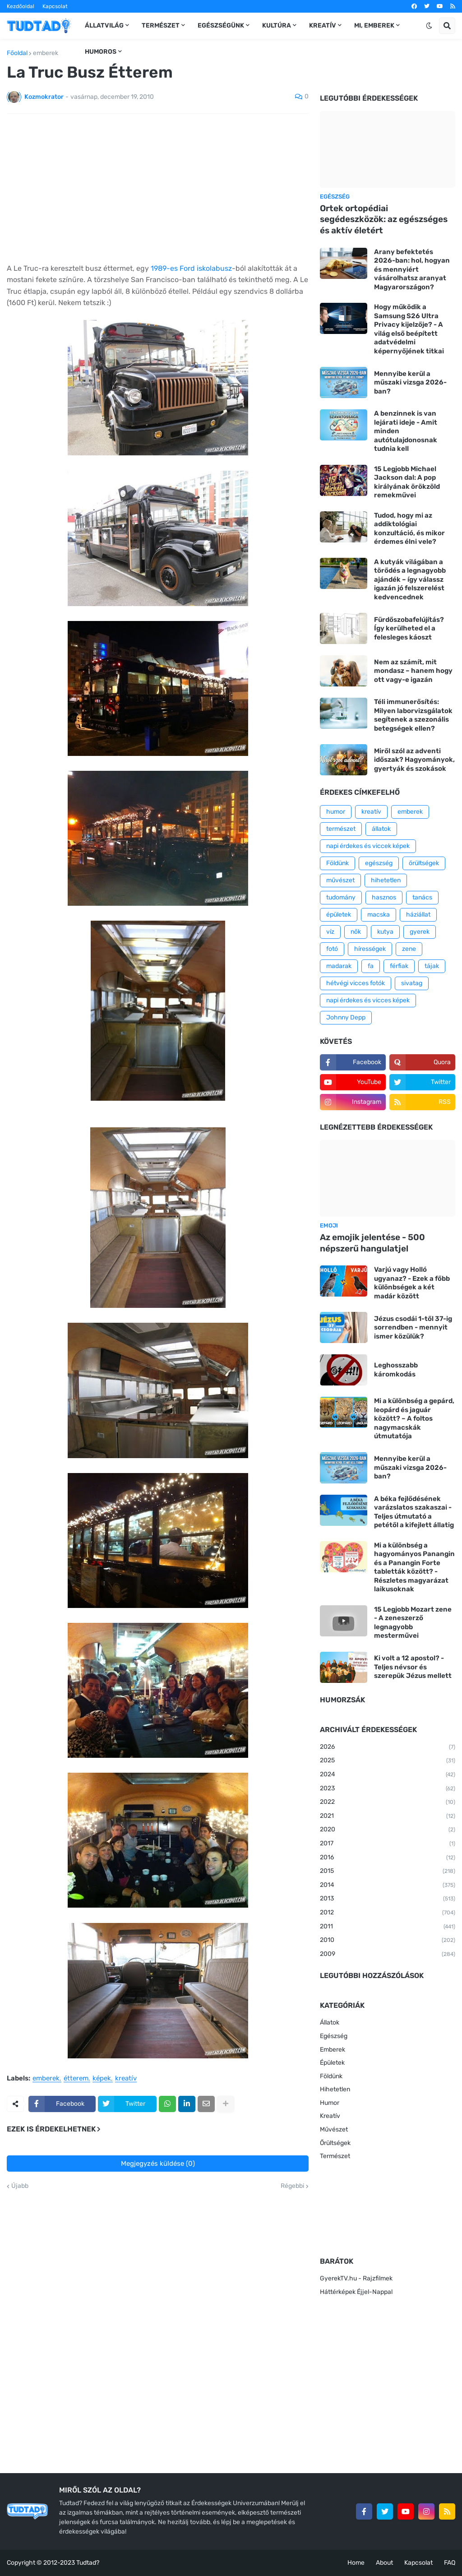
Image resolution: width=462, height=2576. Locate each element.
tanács (422, 897)
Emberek (332, 2049)
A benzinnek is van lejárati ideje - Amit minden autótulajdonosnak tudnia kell (405, 431)
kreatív (126, 2078)
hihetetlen (386, 880)
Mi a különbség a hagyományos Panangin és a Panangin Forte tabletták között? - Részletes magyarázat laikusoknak (414, 1567)
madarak (338, 966)
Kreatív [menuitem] (322, 25)
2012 (387, 1913)
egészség (379, 863)
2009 (387, 1954)
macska (378, 914)
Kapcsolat (55, 6)
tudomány (341, 897)
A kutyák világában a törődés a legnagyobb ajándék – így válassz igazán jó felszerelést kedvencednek (410, 579)
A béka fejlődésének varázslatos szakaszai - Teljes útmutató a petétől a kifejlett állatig (414, 1512)
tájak (432, 966)
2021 (387, 1816)
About (384, 2563)
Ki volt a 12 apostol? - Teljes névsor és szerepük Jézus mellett (413, 1667)
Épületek (332, 2062)
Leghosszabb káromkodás (396, 1369)
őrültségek (424, 863)
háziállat (418, 914)
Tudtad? (87, 2563)
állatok (381, 829)
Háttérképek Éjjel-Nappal (356, 2292)
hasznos (384, 897)
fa (371, 966)
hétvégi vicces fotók (355, 983)
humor (335, 811)
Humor (329, 2103)
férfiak (399, 966)
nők (356, 932)
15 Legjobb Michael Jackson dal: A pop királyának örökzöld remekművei (407, 482)
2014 (387, 1885)
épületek (338, 914)
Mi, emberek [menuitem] (374, 25)
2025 (387, 1760)
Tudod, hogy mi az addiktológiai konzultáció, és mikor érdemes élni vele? (409, 528)
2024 (387, 1774)
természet (341, 829)
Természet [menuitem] (161, 25)
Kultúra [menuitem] (276, 25)
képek (101, 2078)
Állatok (329, 2022)
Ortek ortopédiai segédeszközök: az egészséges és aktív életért (384, 219)
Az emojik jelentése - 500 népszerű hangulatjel (372, 1243)
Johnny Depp (345, 1017)
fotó (332, 949)
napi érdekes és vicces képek (368, 1000)
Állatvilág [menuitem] (104, 25)
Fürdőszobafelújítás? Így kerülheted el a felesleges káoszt (409, 628)
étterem (76, 2078)
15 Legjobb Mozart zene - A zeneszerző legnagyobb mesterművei (413, 1622)
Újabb (19, 2186)
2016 (387, 1858)
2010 (387, 1940)
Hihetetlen (335, 2089)
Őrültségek (335, 2143)
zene (409, 949)
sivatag (411, 983)
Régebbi (292, 2186)
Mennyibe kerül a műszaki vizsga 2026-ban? (410, 382)
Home (356, 2563)
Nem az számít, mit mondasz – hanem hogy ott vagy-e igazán (413, 671)
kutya (385, 932)
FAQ (449, 2563)
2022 (387, 1802)
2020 (387, 1830)
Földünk (337, 863)
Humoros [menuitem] (100, 52)
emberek (45, 53)
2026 (387, 1747)
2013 (387, 1899)
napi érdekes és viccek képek (368, 846)
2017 (387, 1844)
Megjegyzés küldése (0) (158, 2163)
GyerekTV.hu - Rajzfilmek (356, 2278)
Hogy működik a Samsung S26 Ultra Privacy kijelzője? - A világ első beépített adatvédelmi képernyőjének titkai (409, 329)
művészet (340, 880)
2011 (387, 1927)
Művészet (334, 2129)
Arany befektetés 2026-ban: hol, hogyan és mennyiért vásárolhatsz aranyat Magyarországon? (412, 269)
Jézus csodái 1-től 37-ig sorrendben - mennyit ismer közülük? (413, 1327)
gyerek (420, 932)
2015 (387, 1871)
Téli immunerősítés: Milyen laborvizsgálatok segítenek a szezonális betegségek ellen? (413, 715)
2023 (387, 1788)
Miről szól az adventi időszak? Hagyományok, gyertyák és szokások (414, 760)
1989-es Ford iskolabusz (191, 268)
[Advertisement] (158, 188)
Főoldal (17, 53)
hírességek (370, 949)
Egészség (333, 2036)
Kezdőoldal (20, 6)
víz (330, 932)
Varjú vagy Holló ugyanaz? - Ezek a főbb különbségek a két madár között (412, 1282)
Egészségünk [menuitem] (221, 25)
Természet (335, 2156)
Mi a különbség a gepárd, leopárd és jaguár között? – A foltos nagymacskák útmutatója (414, 1418)
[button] (429, 26)
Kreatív (330, 2116)
